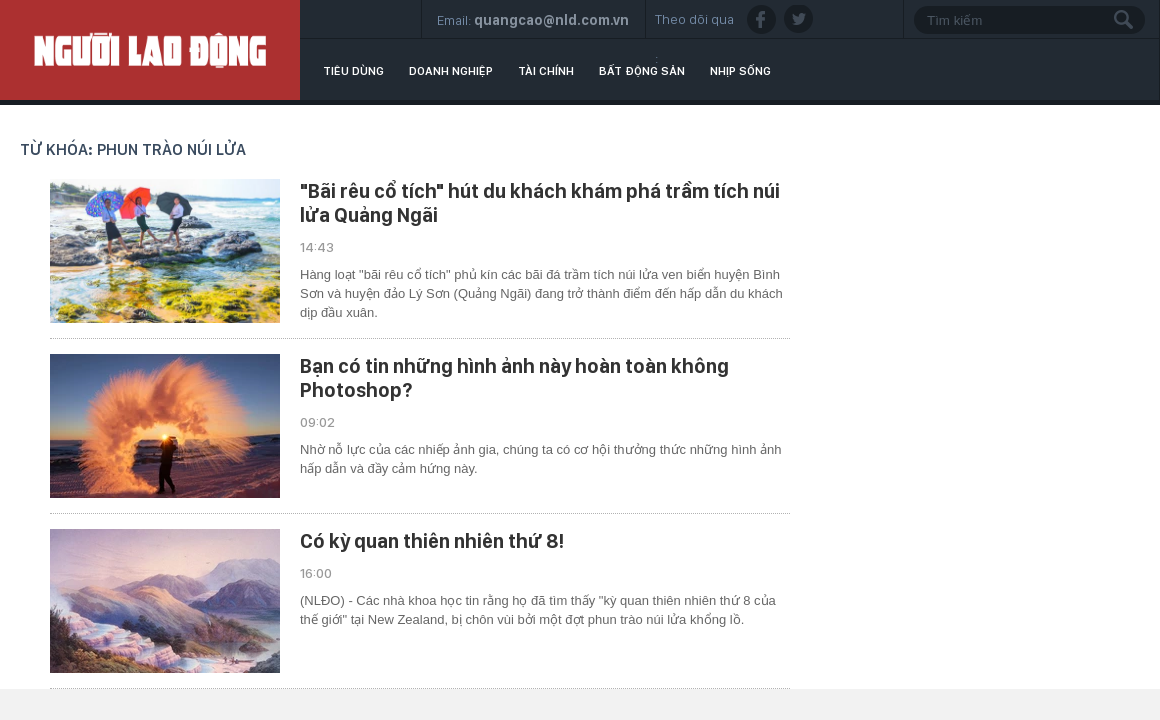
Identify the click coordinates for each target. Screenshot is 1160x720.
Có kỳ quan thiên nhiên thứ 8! (432, 541)
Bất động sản (642, 71)
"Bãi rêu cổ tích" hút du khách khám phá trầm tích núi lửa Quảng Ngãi (540, 203)
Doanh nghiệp (451, 71)
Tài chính (546, 71)
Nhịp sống (740, 71)
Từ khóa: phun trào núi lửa (133, 149)
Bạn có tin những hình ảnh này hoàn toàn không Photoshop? (514, 378)
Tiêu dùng (353, 71)
